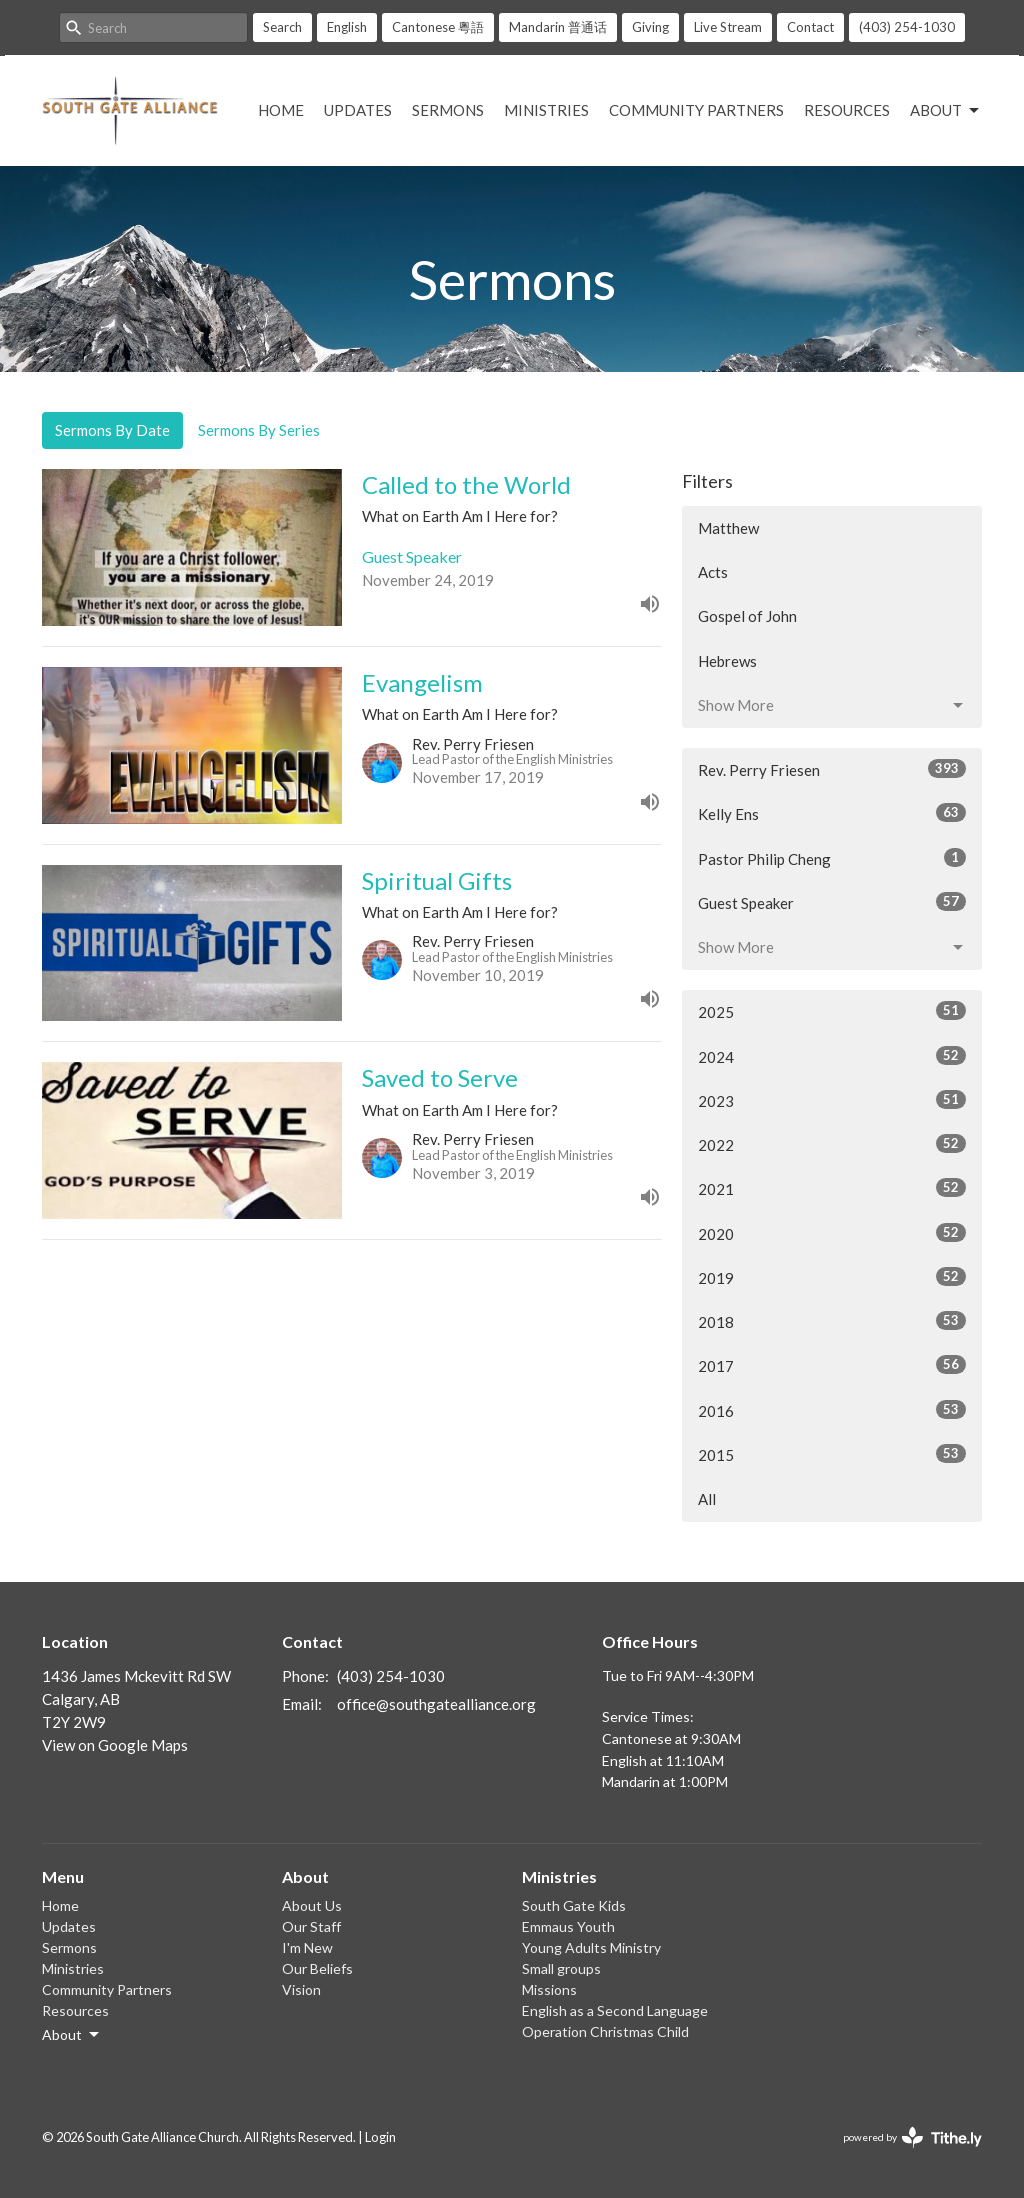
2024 (832, 1056)
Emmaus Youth (568, 1926)
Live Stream (728, 27)
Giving (650, 27)
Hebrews (727, 661)
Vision (301, 1989)
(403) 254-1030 (907, 27)
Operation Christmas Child (605, 2031)
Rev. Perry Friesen (832, 769)
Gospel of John (747, 616)
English (347, 27)
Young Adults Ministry (591, 1947)
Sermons (448, 110)
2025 (832, 1011)
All (707, 1499)
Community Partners (696, 110)
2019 (832, 1277)
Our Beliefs (317, 1968)
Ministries (546, 110)
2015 (832, 1454)
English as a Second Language (615, 2010)
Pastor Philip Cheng (832, 858)
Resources (847, 110)
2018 (832, 1321)
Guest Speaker (832, 902)
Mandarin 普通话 (558, 27)
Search (282, 27)
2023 (832, 1100)
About (946, 111)
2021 (832, 1188)
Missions (549, 1989)
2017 (832, 1365)
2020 (832, 1233)
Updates (358, 110)
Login (380, 2137)
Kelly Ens (832, 813)
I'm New (307, 1947)
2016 (832, 1410)
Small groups (561, 1968)
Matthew (728, 528)
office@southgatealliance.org (436, 1704)
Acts (713, 572)
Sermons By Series (259, 430)
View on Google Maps (115, 1745)
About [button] (72, 2035)
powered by (912, 2137)
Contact (810, 27)
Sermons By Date (112, 430)
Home (281, 110)
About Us (312, 1905)
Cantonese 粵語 (438, 27)
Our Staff (311, 1926)
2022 (832, 1144)
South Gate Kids (574, 1905)
